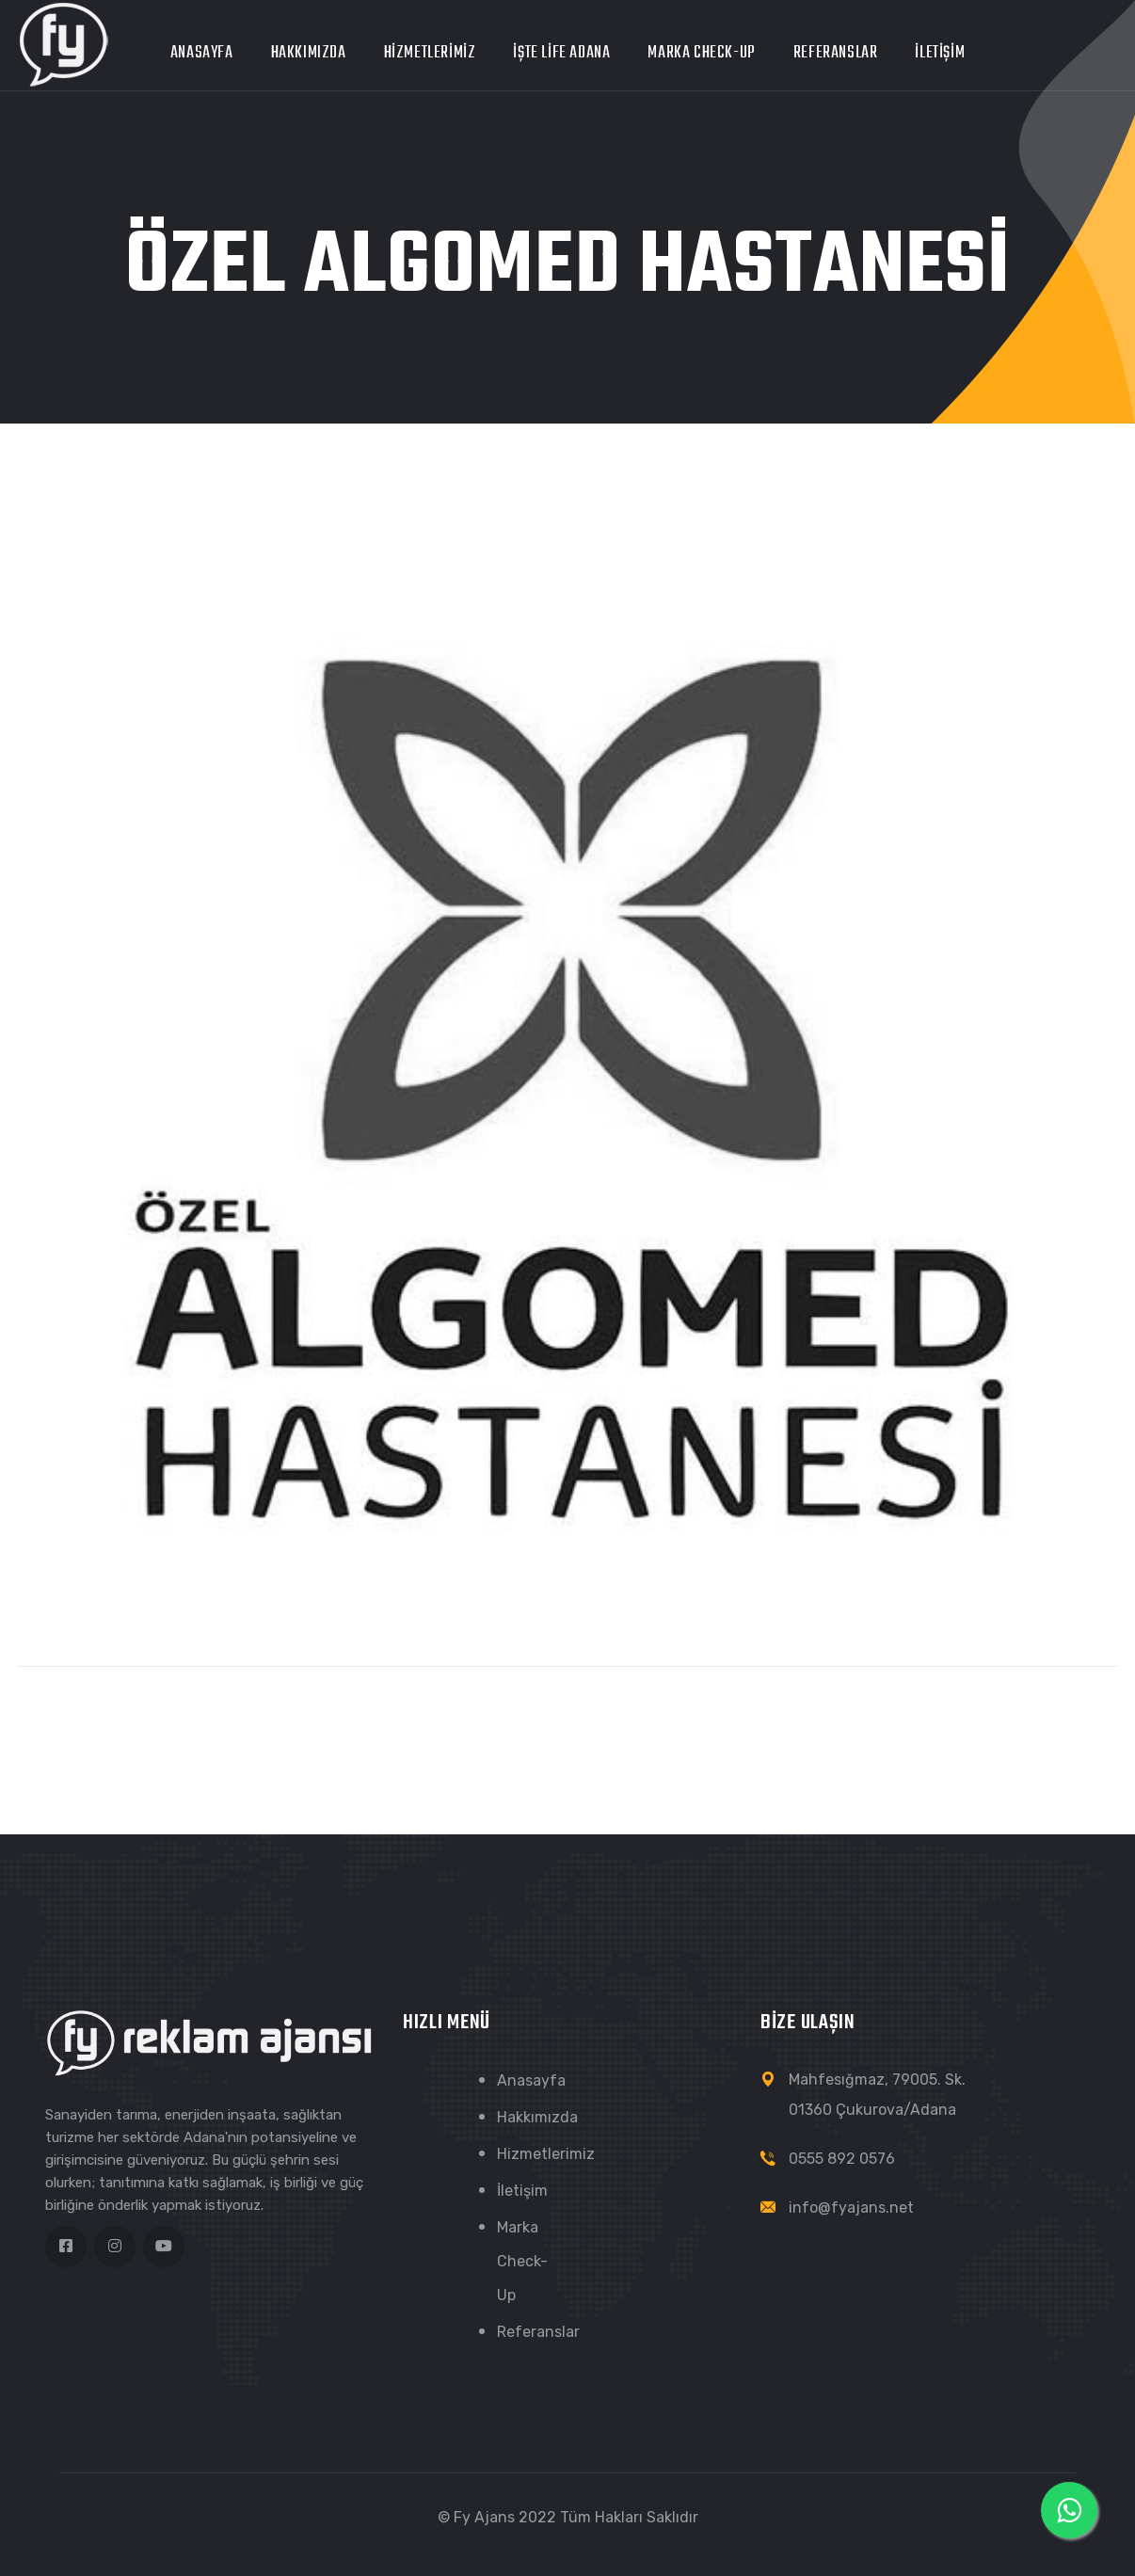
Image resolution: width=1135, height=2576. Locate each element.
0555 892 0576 (842, 2159)
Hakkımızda (308, 53)
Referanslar (835, 53)
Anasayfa (201, 53)
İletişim (940, 53)
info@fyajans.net (851, 2207)
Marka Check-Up (701, 53)
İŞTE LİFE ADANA (561, 53)
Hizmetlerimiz (430, 53)
